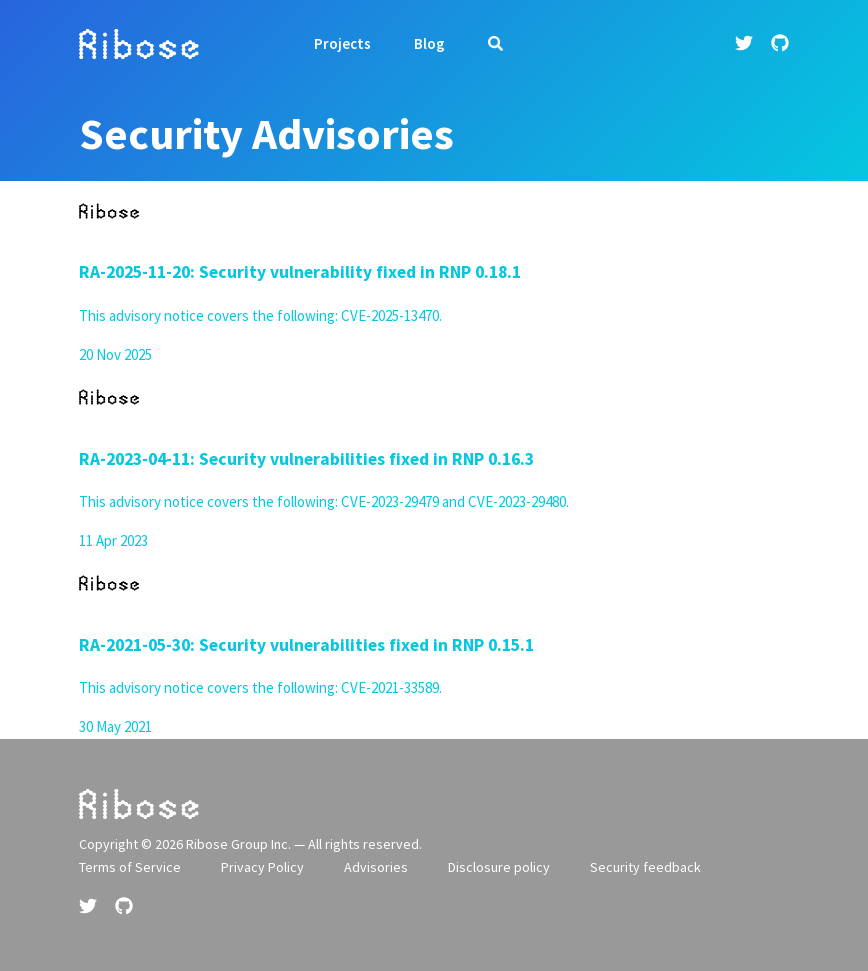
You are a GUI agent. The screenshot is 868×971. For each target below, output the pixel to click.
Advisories (376, 867)
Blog (429, 43)
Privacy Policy (262, 867)
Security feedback (645, 867)
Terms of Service (130, 867)
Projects (342, 43)
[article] (434, 274)
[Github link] (780, 43)
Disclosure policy (499, 867)
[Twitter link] (746, 43)
